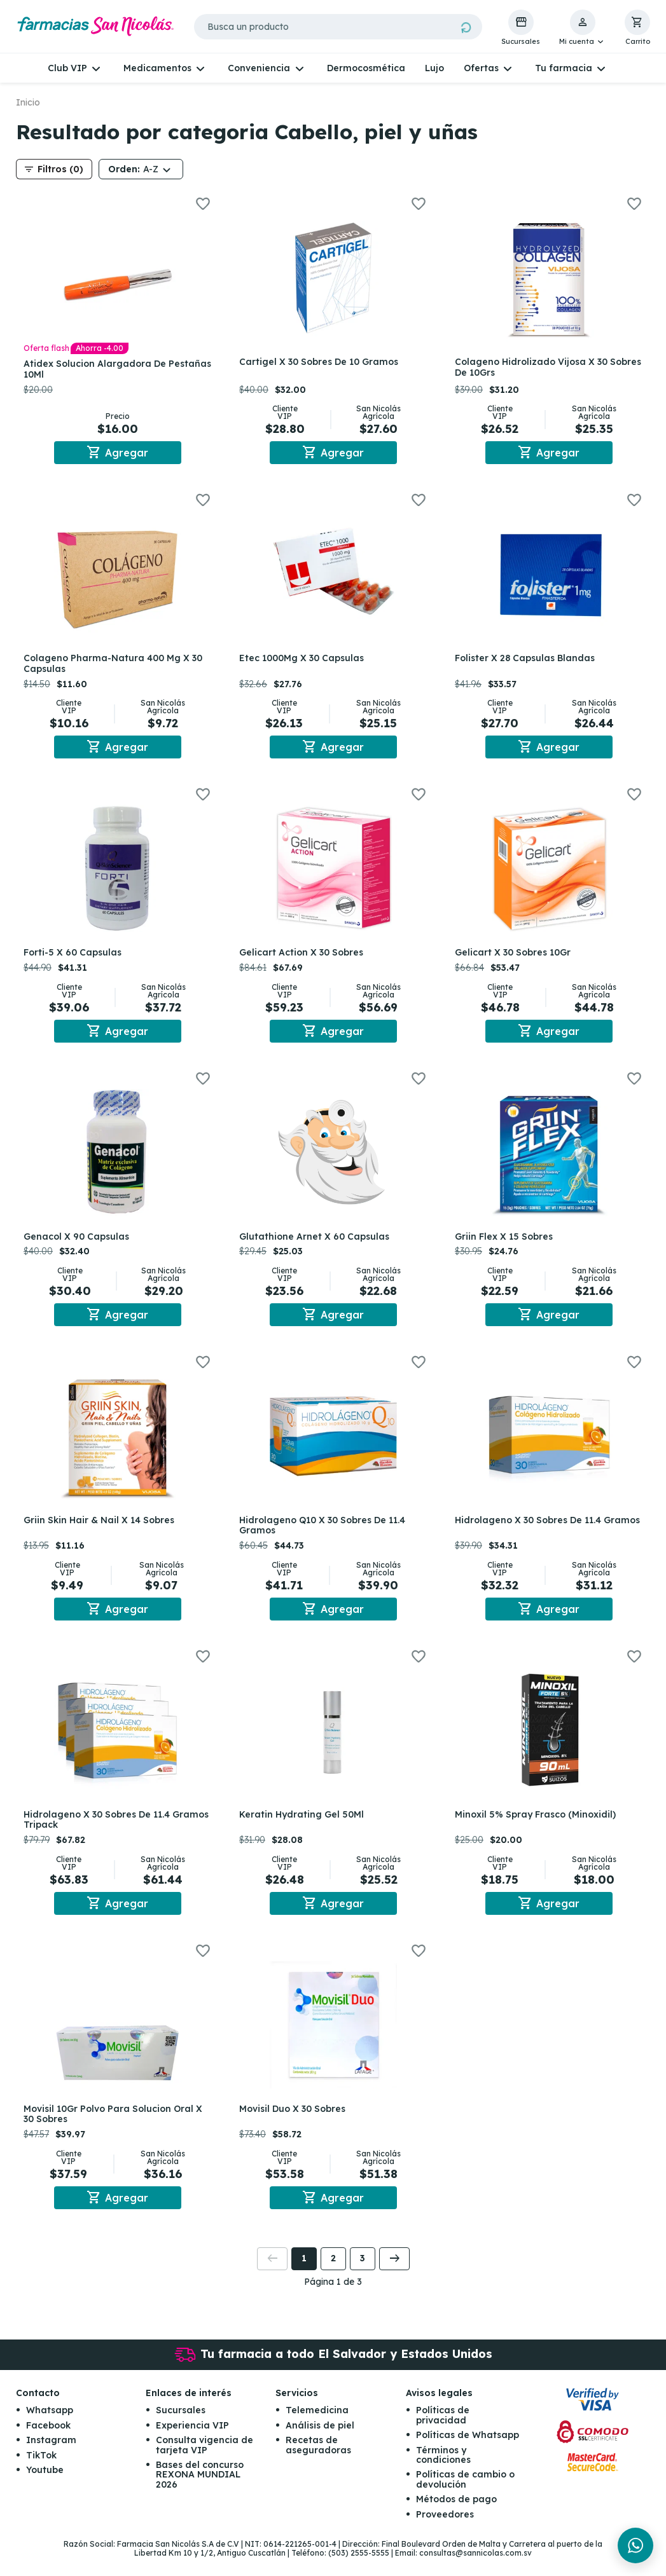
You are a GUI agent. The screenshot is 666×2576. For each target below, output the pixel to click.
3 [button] (362, 2276)
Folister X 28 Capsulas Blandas (527, 660)
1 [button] (304, 2276)
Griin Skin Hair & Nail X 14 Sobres (101, 1530)
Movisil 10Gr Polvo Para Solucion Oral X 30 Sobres (115, 2129)
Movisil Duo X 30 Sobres (295, 2124)
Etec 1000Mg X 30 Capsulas (304, 660)
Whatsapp (49, 2428)
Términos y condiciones (443, 2472)
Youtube (45, 2487)
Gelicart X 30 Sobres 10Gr (515, 957)
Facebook (48, 2443)
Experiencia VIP (192, 2443)
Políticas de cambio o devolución (465, 2496)
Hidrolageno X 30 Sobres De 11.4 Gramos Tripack (99, 1832)
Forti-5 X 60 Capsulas (75, 957)
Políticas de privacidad (442, 2432)
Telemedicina (317, 2428)
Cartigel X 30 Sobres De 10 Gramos (321, 361)
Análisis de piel (320, 2443)
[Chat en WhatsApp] (635, 2545)
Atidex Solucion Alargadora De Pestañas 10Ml (97, 369)
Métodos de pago (456, 2517)
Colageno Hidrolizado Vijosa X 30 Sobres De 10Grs (533, 367)
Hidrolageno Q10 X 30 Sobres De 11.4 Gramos (325, 1535)
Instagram (51, 2457)
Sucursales (180, 2428)
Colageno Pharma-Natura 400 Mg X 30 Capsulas (115, 666)
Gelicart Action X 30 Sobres (304, 957)
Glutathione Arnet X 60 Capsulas (317, 1244)
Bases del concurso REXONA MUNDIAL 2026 (200, 2492)
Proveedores (445, 2532)
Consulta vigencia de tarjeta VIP (204, 2462)
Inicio (28, 102)
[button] (582, 28)
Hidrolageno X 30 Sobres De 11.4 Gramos (530, 1535)
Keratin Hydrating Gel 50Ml (304, 1827)
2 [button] (333, 2276)
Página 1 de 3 (333, 2299)
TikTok (41, 2473)
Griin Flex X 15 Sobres (506, 1244)
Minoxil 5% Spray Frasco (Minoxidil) (537, 1827)
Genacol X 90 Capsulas (79, 1244)
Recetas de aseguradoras (318, 2462)
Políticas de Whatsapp (467, 2452)
